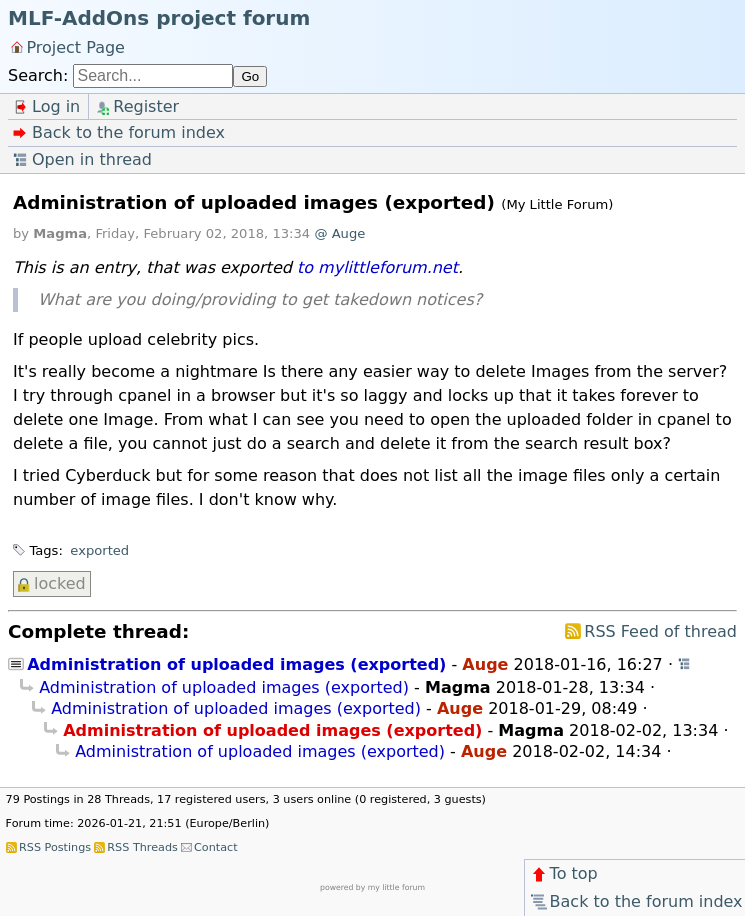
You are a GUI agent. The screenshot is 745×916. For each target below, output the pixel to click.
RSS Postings (55, 847)
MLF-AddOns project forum (159, 18)
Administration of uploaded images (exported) (236, 664)
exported (99, 550)
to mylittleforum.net (377, 267)
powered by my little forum (372, 887)
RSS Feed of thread (660, 631)
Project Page (75, 46)
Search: (38, 75)
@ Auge (339, 233)
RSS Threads (142, 847)
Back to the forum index (635, 901)
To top (563, 873)
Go (250, 76)
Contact (216, 847)
